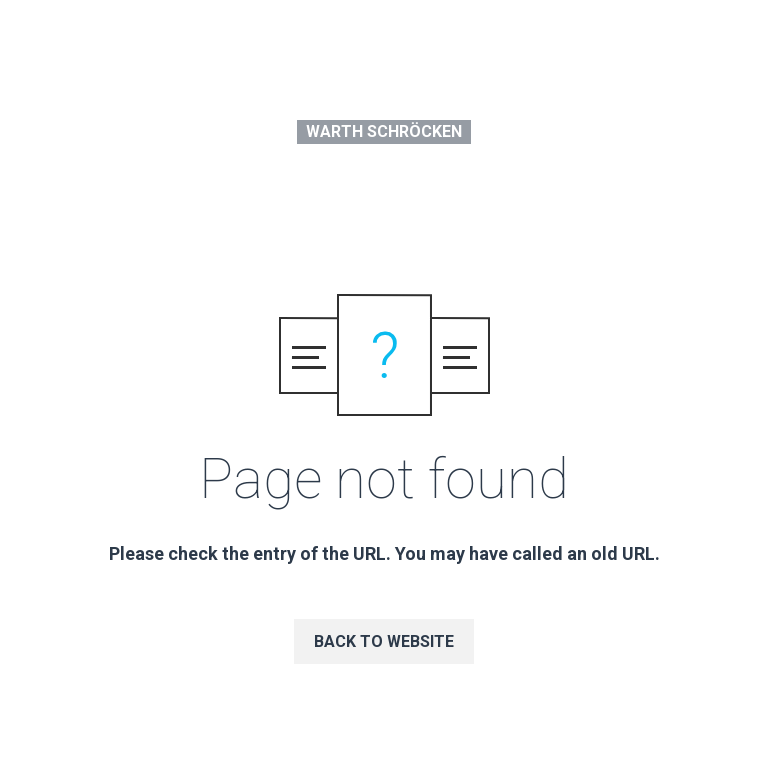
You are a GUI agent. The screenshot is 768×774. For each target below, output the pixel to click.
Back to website (384, 641)
